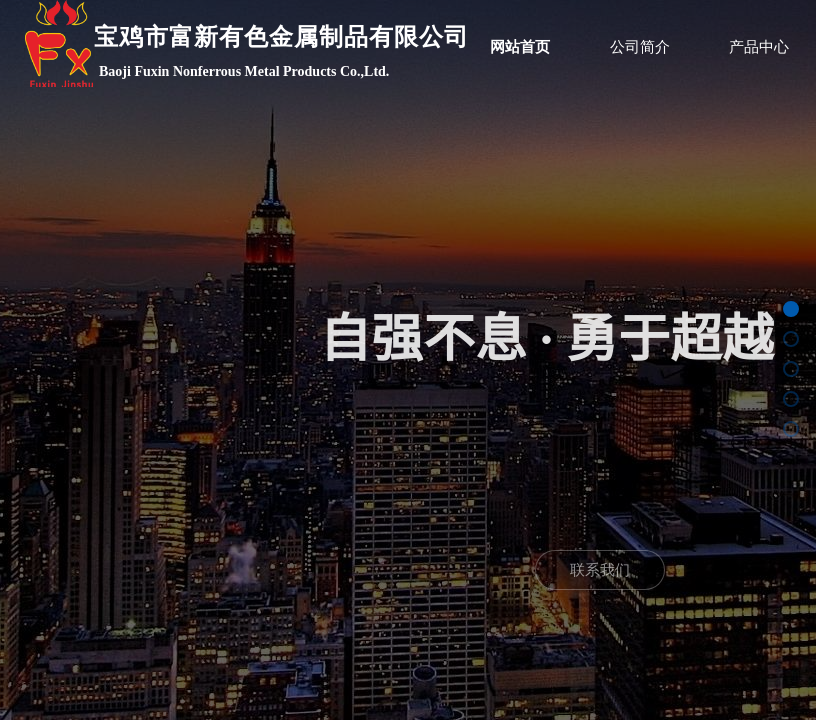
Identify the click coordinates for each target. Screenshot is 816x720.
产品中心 (759, 47)
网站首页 (520, 47)
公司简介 (640, 47)
